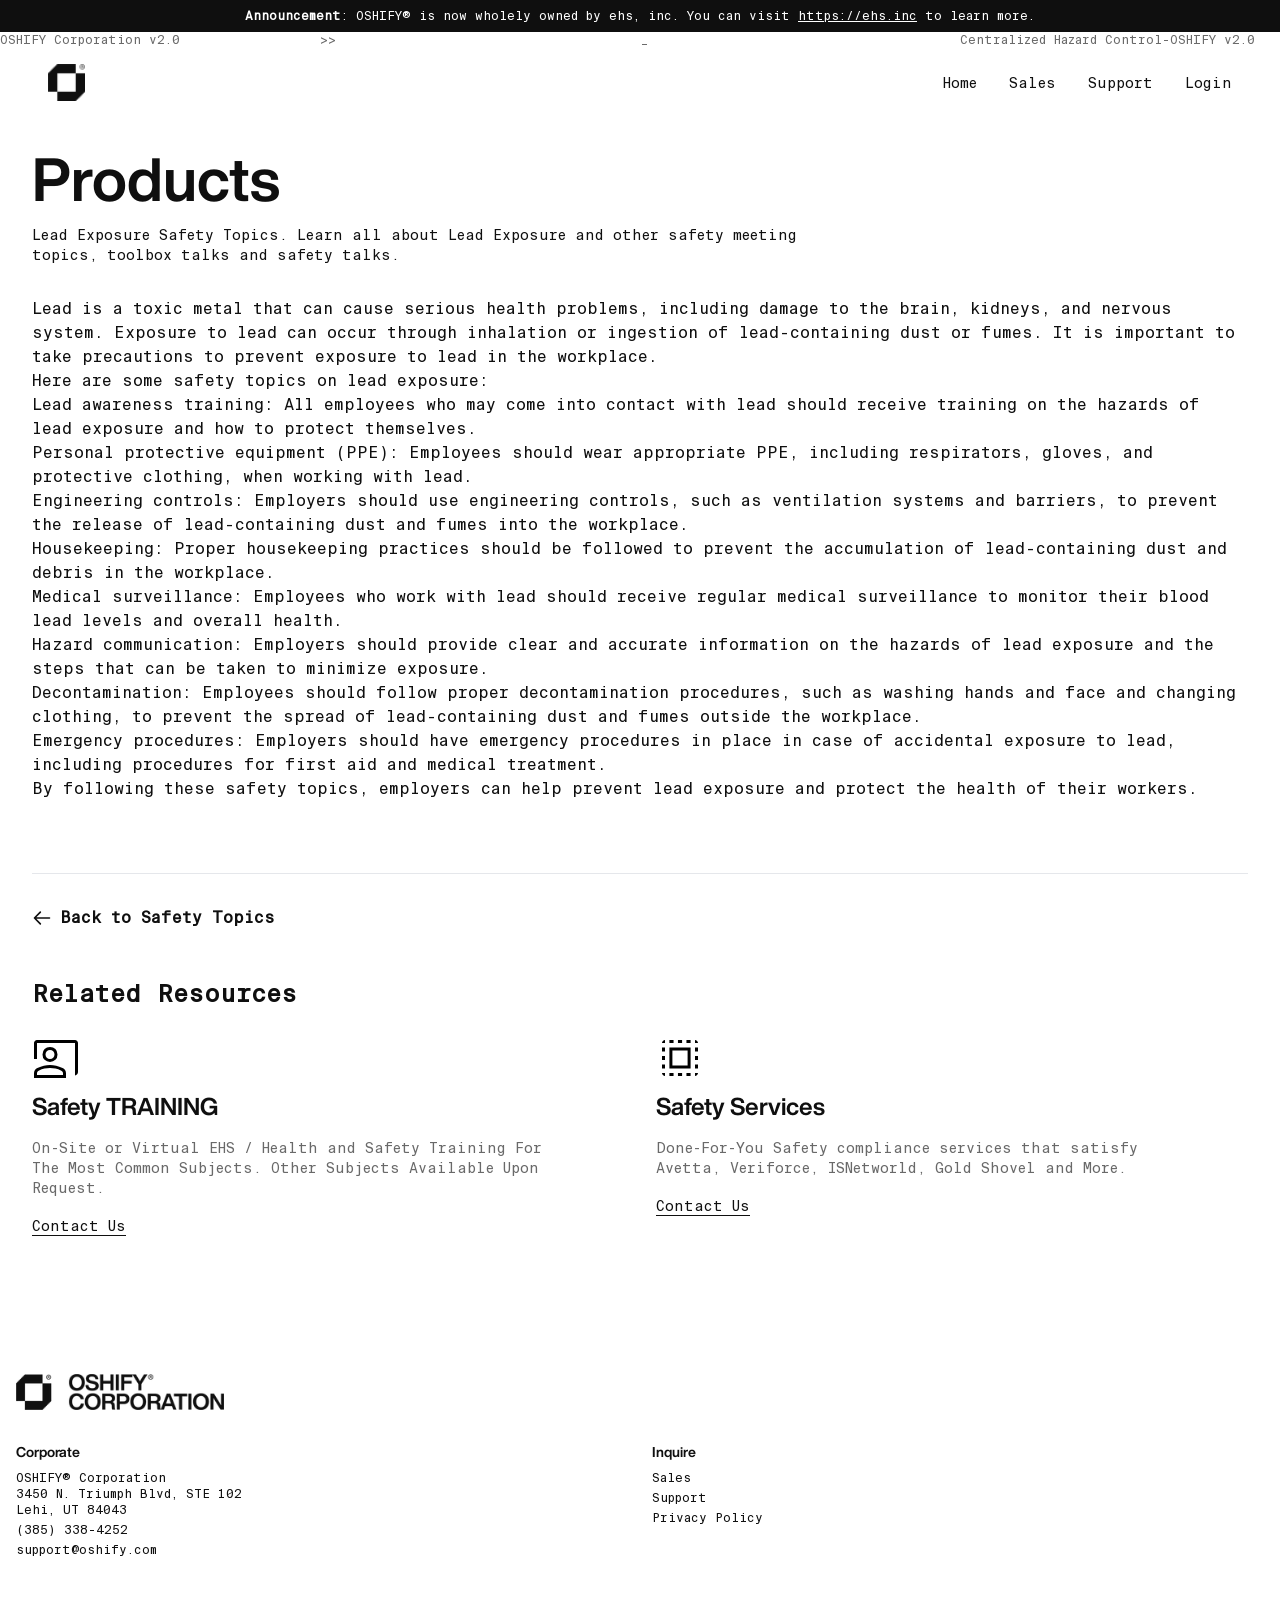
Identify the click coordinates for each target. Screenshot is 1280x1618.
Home (960, 83)
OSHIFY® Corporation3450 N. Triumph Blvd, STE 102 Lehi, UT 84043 (129, 1494)
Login (1208, 83)
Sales (1032, 83)
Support (1120, 83)
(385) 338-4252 (72, 1530)
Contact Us (79, 1226)
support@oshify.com (86, 1550)
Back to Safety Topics (153, 917)
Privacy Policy (707, 1518)
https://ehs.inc (857, 16)
